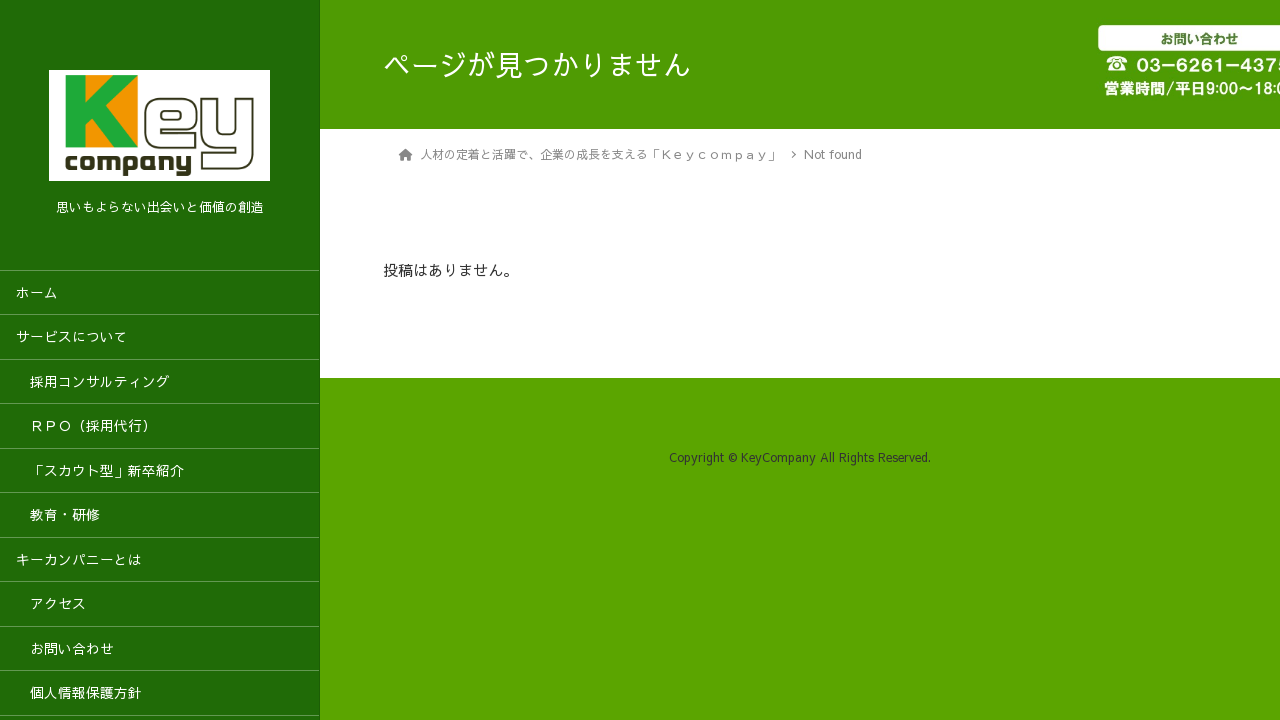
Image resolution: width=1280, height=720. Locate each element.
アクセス (51, 603)
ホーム (37, 292)
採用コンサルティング (93, 381)
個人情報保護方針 (79, 692)
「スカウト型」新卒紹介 (100, 470)
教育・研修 (58, 514)
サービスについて (72, 336)
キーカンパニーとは (79, 559)
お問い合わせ (65, 648)
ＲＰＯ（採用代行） (86, 425)
